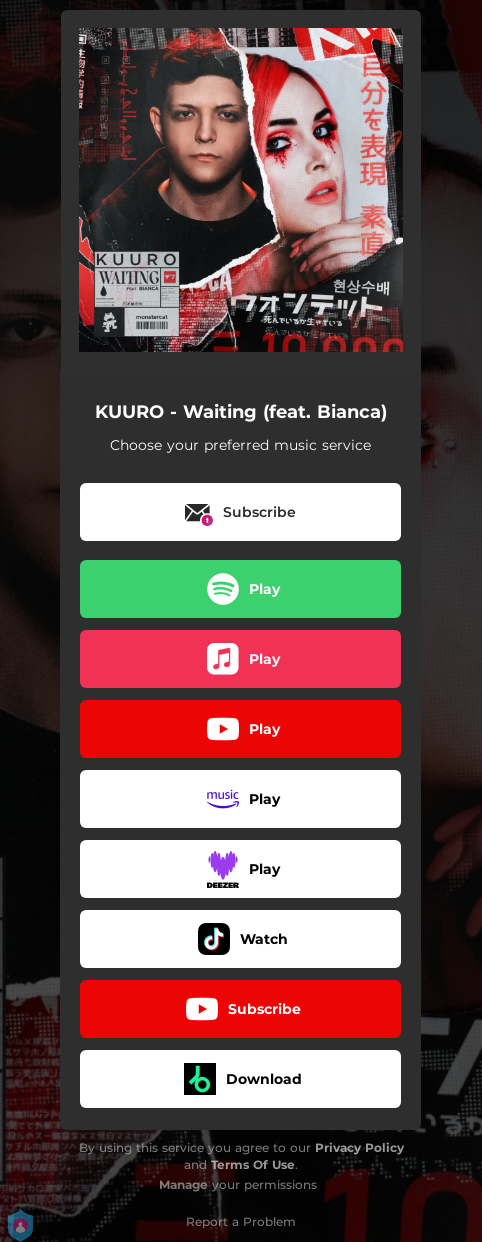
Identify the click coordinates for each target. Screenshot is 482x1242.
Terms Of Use (253, 1164)
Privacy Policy (359, 1147)
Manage (183, 1184)
